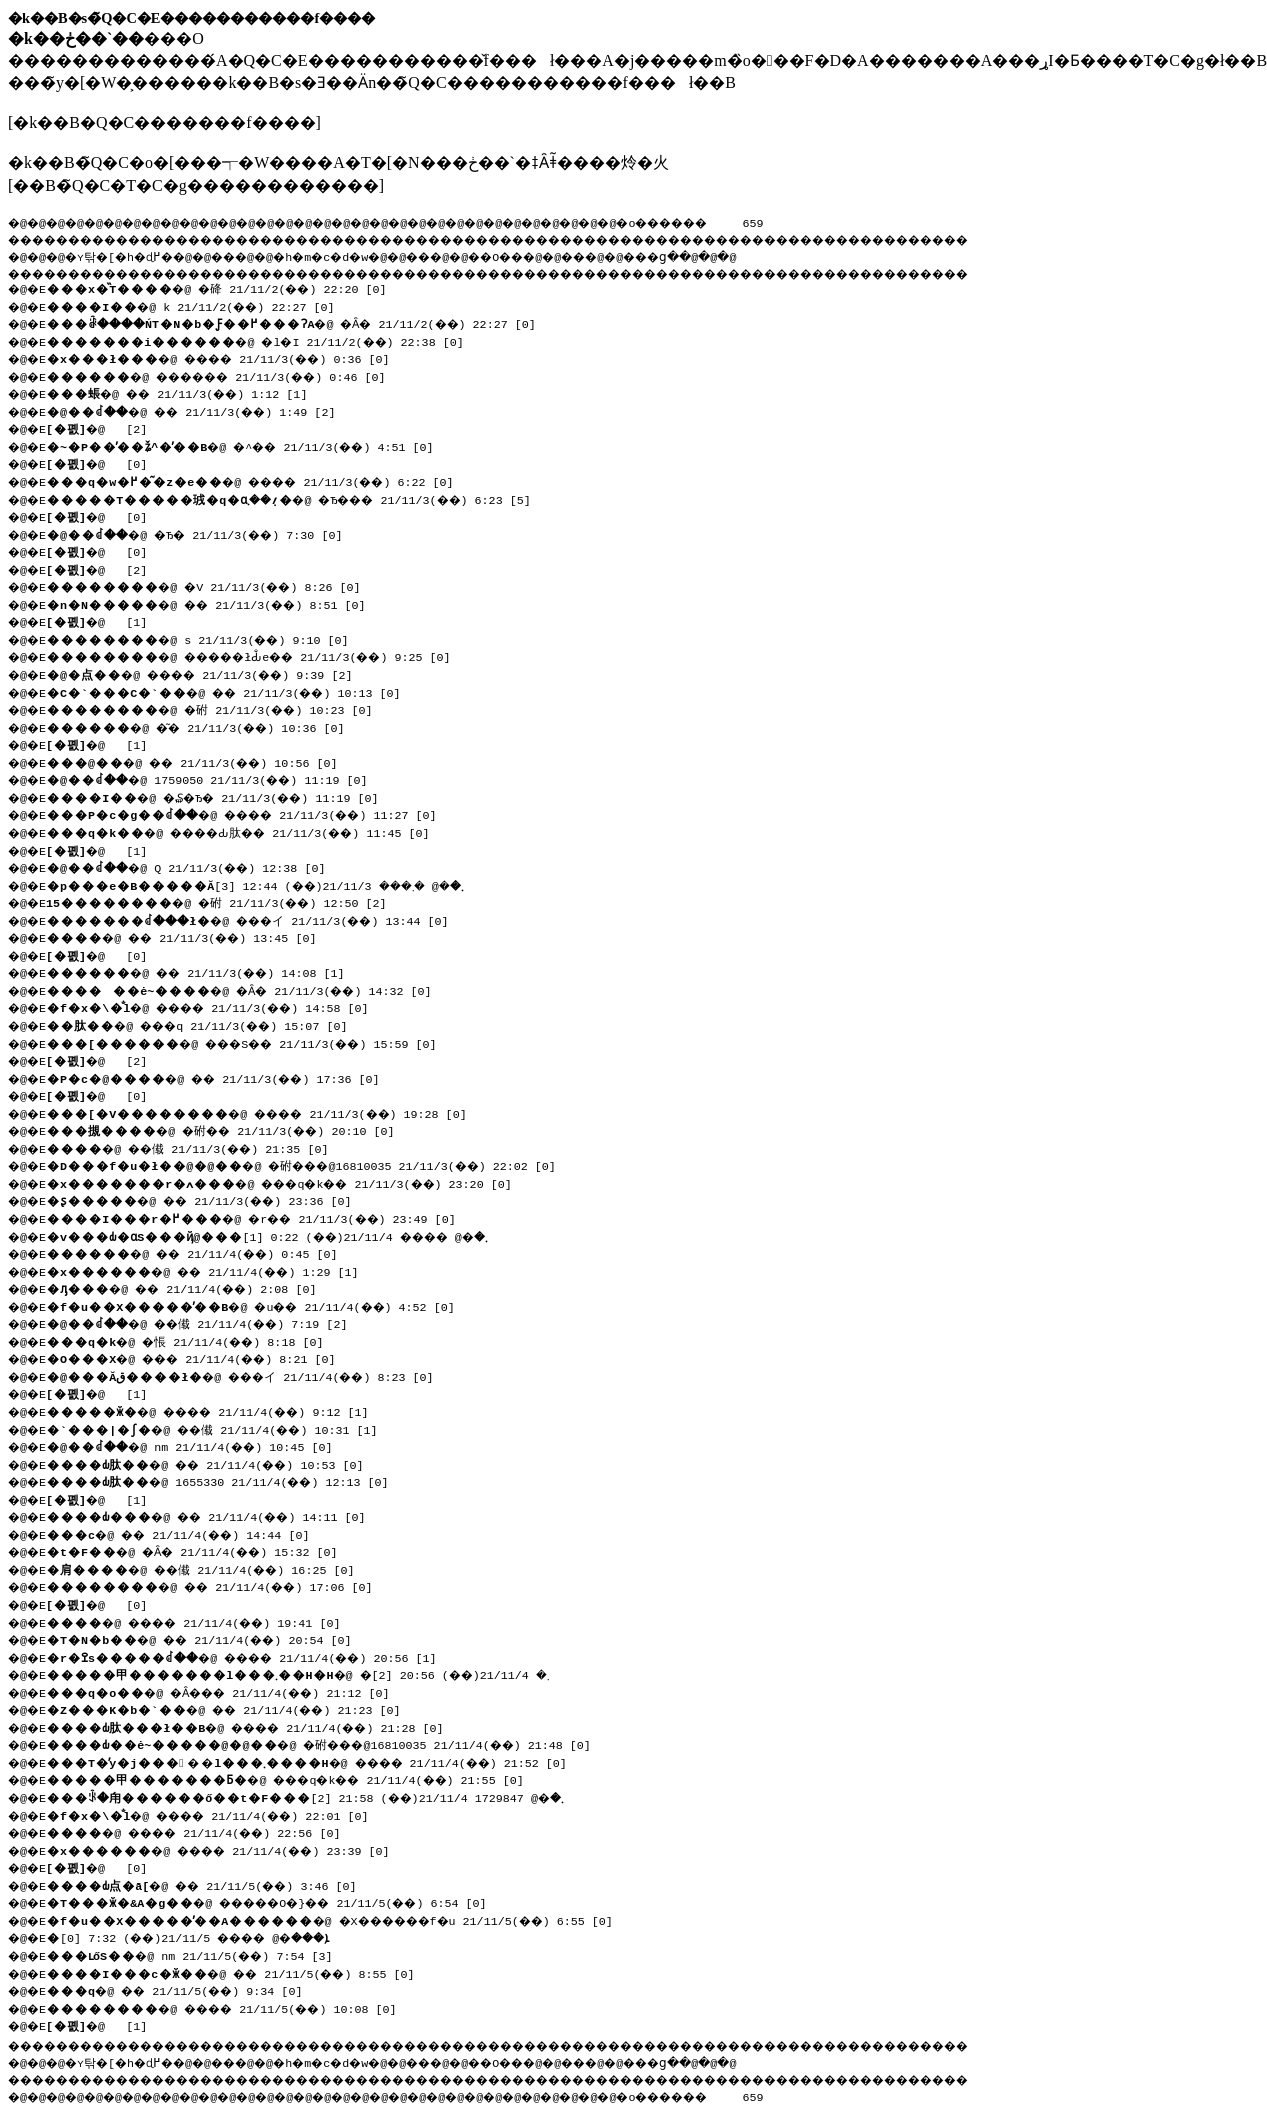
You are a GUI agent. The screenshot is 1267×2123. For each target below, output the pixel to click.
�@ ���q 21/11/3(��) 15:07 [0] (207, 1024)
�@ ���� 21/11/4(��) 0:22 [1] (279, 1235)
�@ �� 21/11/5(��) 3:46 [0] (210, 1884)
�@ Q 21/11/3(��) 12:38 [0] (195, 866)
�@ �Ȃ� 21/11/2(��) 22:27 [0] (304, 322)
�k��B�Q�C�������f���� (164, 122)
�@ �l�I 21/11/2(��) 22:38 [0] (264, 340)
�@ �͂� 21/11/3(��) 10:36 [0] (204, 726)
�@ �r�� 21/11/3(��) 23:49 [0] (261, 1217)
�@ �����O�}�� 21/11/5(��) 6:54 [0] (281, 1901)
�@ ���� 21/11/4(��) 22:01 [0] (218, 1814)
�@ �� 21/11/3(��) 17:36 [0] (222, 1077)
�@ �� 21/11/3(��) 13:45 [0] (190, 936)
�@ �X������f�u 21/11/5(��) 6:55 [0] (344, 1919)
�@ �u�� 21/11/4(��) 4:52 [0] (260, 1305)
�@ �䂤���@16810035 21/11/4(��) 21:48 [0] (329, 1743)
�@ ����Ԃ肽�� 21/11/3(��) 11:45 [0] (249, 831)
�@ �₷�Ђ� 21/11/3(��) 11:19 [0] (225, 796)
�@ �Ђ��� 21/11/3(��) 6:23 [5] (302, 498)
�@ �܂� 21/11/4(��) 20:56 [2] (307, 1673)
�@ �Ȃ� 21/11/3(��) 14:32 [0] (248, 989)
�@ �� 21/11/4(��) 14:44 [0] (187, 1533)
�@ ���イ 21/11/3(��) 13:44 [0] (260, 919)
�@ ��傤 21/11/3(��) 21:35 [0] (196, 1147)
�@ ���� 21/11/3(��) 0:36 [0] (229, 357)
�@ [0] (101, 462)
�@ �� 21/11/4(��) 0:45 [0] (201, 1252)
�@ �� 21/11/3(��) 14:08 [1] (204, 971)
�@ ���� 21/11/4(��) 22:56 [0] (204, 1831)
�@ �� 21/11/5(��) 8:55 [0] (239, 1972)
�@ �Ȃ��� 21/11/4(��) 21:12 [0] (229, 1691)
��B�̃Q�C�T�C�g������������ (195, 185)
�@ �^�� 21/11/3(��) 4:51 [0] (250, 445)
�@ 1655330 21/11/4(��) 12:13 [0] (224, 1480)
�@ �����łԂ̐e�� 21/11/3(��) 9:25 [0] (260, 655)
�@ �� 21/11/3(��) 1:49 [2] (202, 410)
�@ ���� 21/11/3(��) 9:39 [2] (210, 673)
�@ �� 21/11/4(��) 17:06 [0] (218, 1585)
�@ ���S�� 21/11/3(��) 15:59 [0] (253, 1042)
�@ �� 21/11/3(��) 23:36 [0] (208, 1199)
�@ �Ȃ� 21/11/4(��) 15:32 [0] (201, 1550)
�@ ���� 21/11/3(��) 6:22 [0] (261, 480)
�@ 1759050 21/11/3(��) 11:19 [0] (216, 778)
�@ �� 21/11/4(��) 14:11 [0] (215, 1515)
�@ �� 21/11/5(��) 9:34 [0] (183, 1989)
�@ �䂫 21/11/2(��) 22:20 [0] (224, 287)
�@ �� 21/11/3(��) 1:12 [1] (185, 392)
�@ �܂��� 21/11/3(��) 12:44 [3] (269, 884)
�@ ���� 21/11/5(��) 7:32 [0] (203, 1936)
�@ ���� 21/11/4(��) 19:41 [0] (204, 1621)
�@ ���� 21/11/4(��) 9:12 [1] (218, 1410)
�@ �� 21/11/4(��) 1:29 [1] (211, 1270)
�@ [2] (101, 427)
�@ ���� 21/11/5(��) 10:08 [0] (232, 2007)
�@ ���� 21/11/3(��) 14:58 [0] (218, 1006)
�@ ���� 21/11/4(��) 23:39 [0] (229, 1849)
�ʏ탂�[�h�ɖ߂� (130, 254)
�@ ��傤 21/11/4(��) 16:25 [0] (209, 1568)
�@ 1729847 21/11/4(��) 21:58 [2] (314, 1796)
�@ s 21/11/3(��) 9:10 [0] (204, 638)
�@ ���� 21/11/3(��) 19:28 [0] (267, 1112)
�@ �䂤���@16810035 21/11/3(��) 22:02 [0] (312, 1164)
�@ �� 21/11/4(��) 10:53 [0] (214, 1463)
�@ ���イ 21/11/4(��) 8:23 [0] (250, 1375)
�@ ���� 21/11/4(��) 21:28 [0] (256, 1726)
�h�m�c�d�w (354, 254)
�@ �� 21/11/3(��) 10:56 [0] (201, 761)
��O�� (550, 254)
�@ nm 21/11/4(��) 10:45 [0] (198, 1445)
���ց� (726, 254)
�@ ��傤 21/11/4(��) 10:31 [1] (221, 1428)
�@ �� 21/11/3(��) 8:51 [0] (215, 603)
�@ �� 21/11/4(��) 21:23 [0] (232, 1708)
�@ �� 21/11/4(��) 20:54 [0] (208, 1638)
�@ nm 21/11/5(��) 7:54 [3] (196, 1954)
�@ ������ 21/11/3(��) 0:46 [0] (229, 375)
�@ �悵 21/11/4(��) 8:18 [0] (193, 1340)
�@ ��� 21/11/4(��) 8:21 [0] (201, 1357)
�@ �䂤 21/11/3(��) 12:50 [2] (224, 901)
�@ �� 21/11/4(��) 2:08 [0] (190, 1287)
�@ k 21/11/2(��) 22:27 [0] (197, 305)
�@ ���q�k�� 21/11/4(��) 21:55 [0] (298, 1778)
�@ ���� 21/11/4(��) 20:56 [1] (254, 1656)
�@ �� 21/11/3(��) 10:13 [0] (232, 691)
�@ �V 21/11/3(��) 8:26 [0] (211, 585)
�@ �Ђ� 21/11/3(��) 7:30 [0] (205, 533)
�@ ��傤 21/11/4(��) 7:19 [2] (208, 1322)
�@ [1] (101, 620)
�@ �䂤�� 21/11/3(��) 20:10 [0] (230, 1129)
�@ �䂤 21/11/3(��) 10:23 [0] (217, 708)
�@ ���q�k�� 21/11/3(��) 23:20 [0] (292, 1182)
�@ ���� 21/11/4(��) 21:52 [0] (317, 1761)
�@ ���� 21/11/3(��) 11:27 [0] (254, 813)
